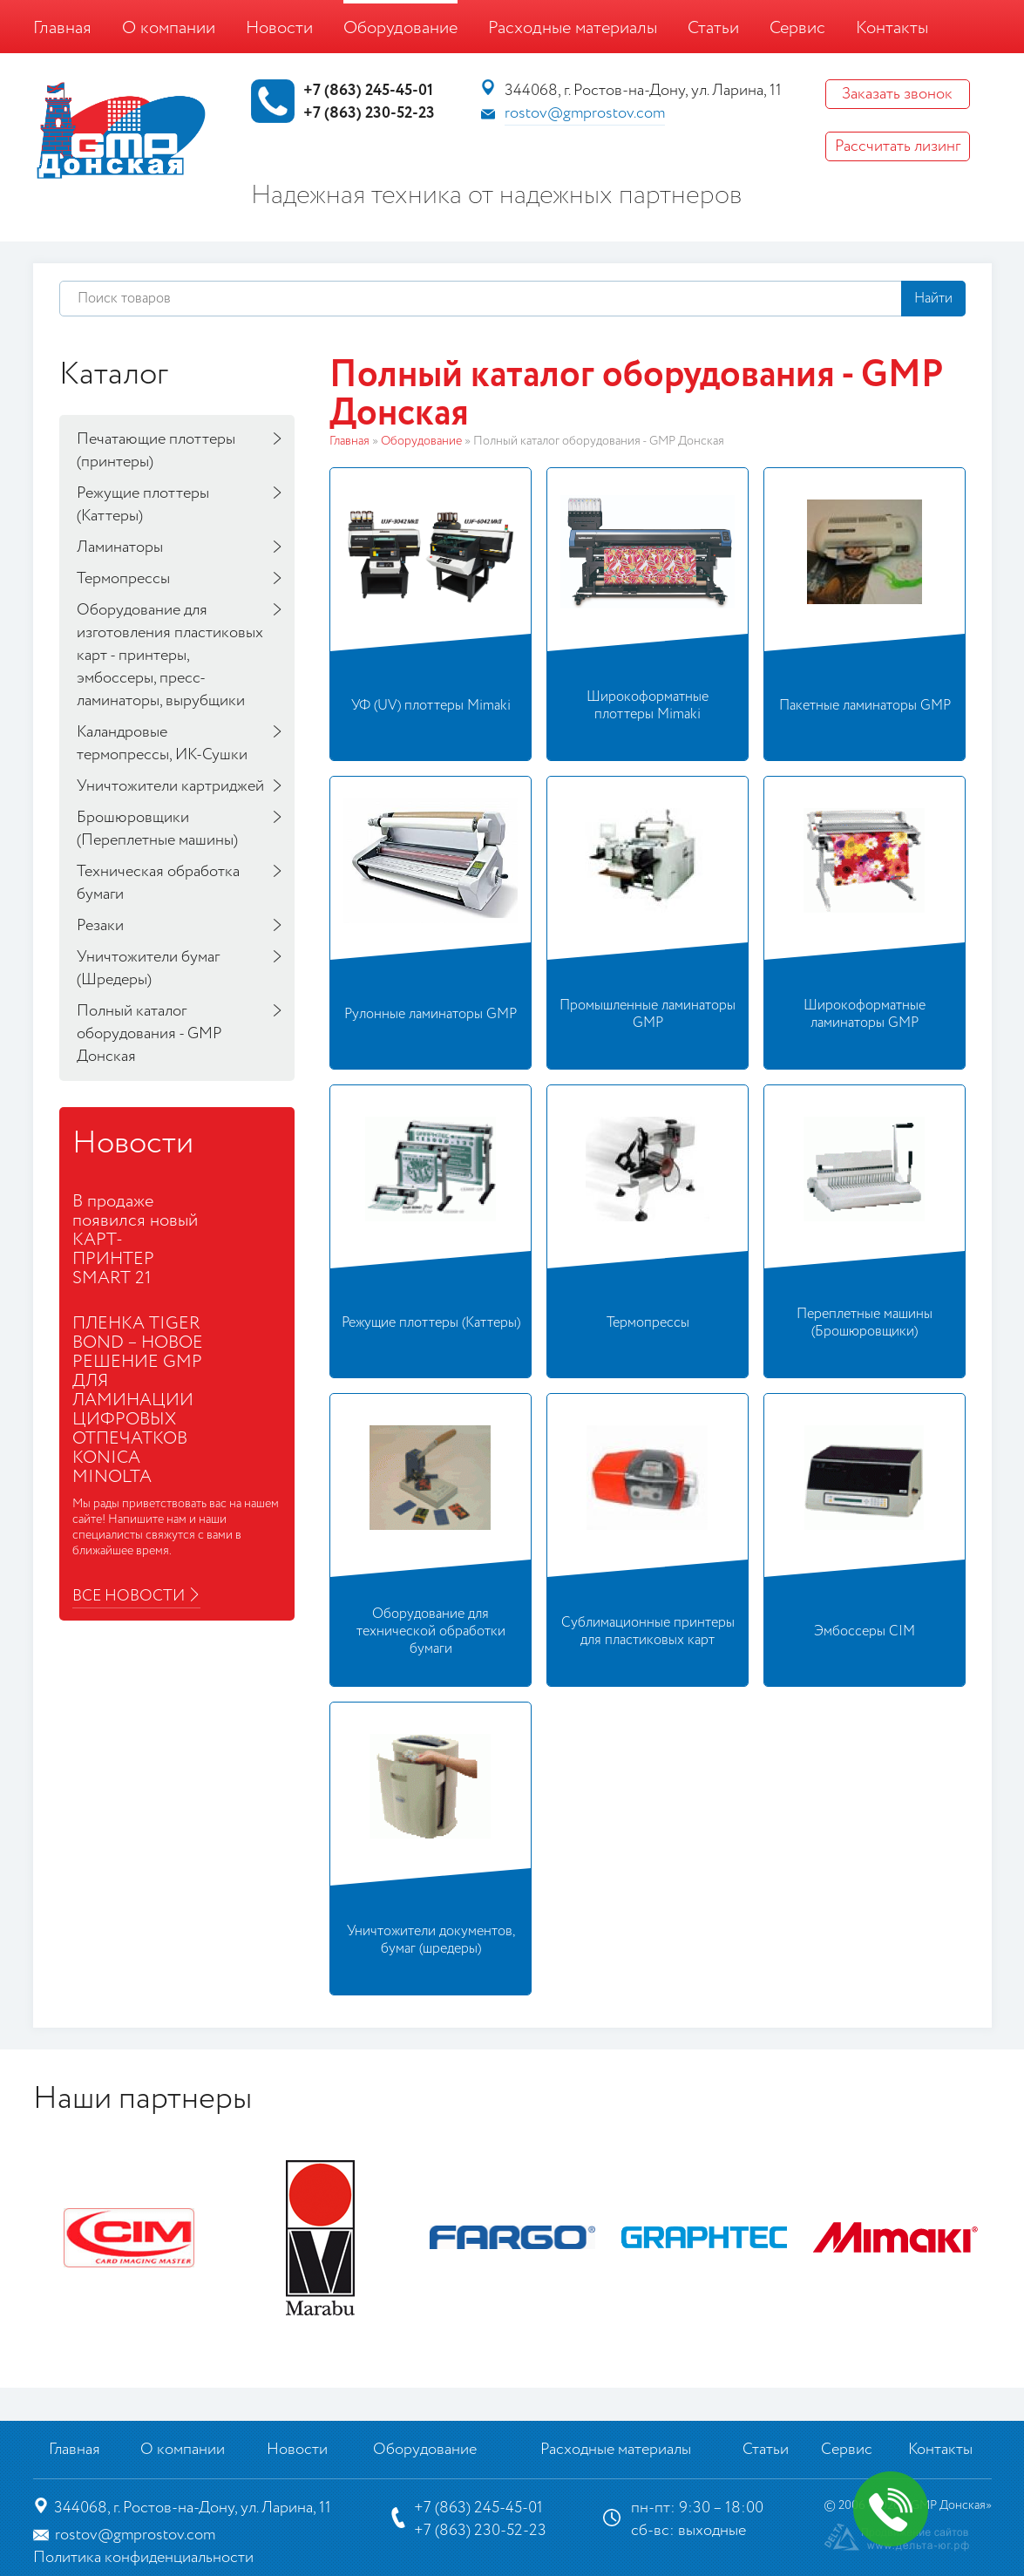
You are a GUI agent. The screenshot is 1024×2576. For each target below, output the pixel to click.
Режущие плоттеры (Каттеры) (143, 504)
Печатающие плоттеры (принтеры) (156, 450)
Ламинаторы (120, 547)
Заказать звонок (897, 94)
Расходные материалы (572, 28)
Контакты (892, 28)
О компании (168, 28)
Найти (933, 299)
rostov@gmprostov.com (585, 113)
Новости (279, 28)
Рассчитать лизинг (897, 146)
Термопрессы (123, 579)
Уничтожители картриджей (170, 786)
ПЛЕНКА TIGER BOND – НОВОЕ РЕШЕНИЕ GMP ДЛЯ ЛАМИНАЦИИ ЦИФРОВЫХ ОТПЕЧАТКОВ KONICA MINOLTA (137, 1400)
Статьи (713, 28)
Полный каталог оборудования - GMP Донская (149, 1034)
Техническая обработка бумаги (158, 883)
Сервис (797, 28)
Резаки (100, 925)
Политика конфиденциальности (143, 2557)
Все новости (128, 1596)
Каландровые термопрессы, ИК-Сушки (162, 743)
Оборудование (400, 28)
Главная (62, 28)
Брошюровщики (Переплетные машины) (157, 829)
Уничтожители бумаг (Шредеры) (148, 968)
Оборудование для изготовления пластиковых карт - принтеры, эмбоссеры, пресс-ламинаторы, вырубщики (170, 655)
